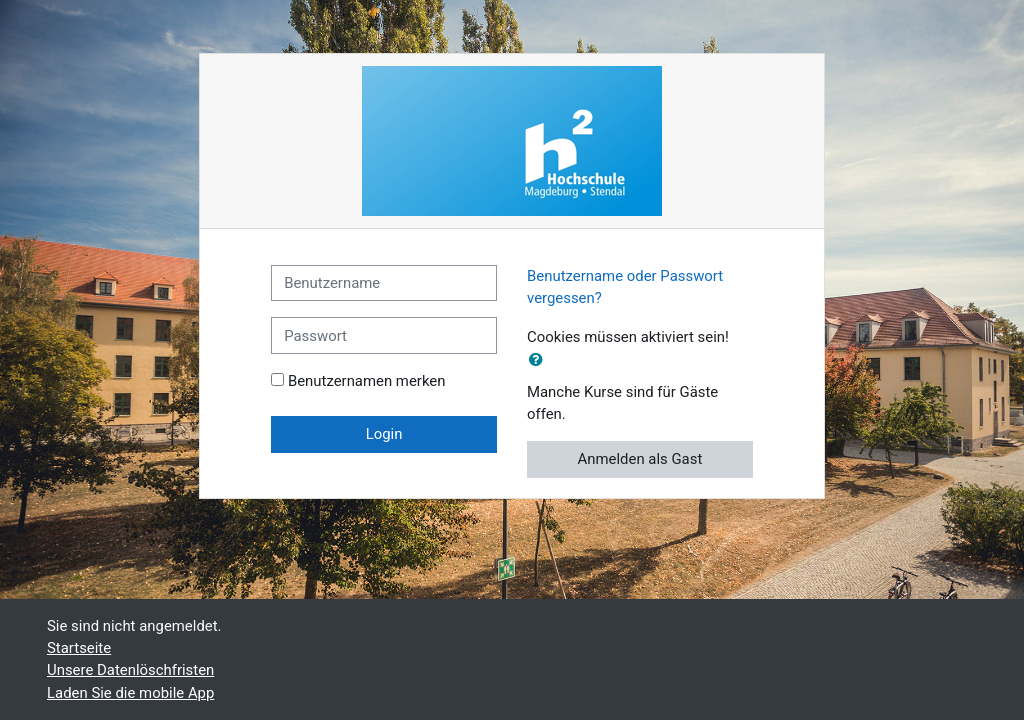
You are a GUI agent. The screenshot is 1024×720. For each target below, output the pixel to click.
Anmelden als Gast (640, 459)
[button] (540, 360)
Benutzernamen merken (367, 381)
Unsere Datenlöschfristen (130, 670)
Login (384, 434)
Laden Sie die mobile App (130, 693)
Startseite (79, 648)
